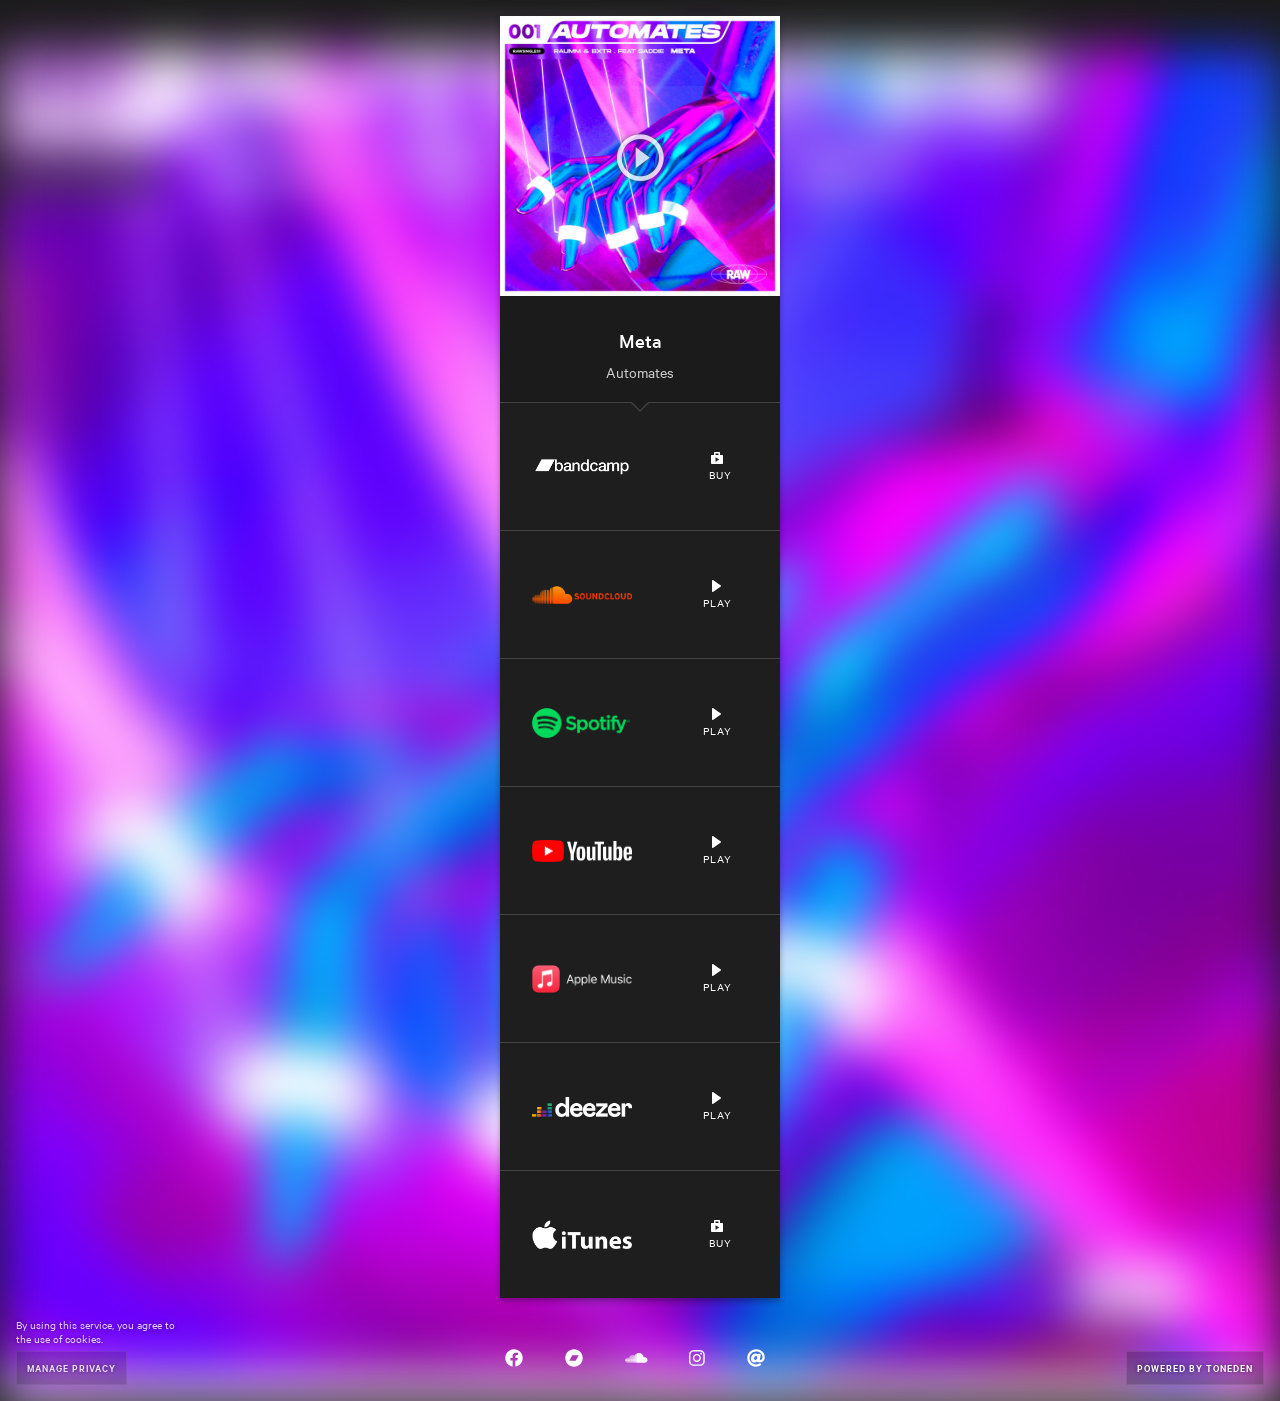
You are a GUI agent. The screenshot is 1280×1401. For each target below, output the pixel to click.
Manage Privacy (71, 1367)
